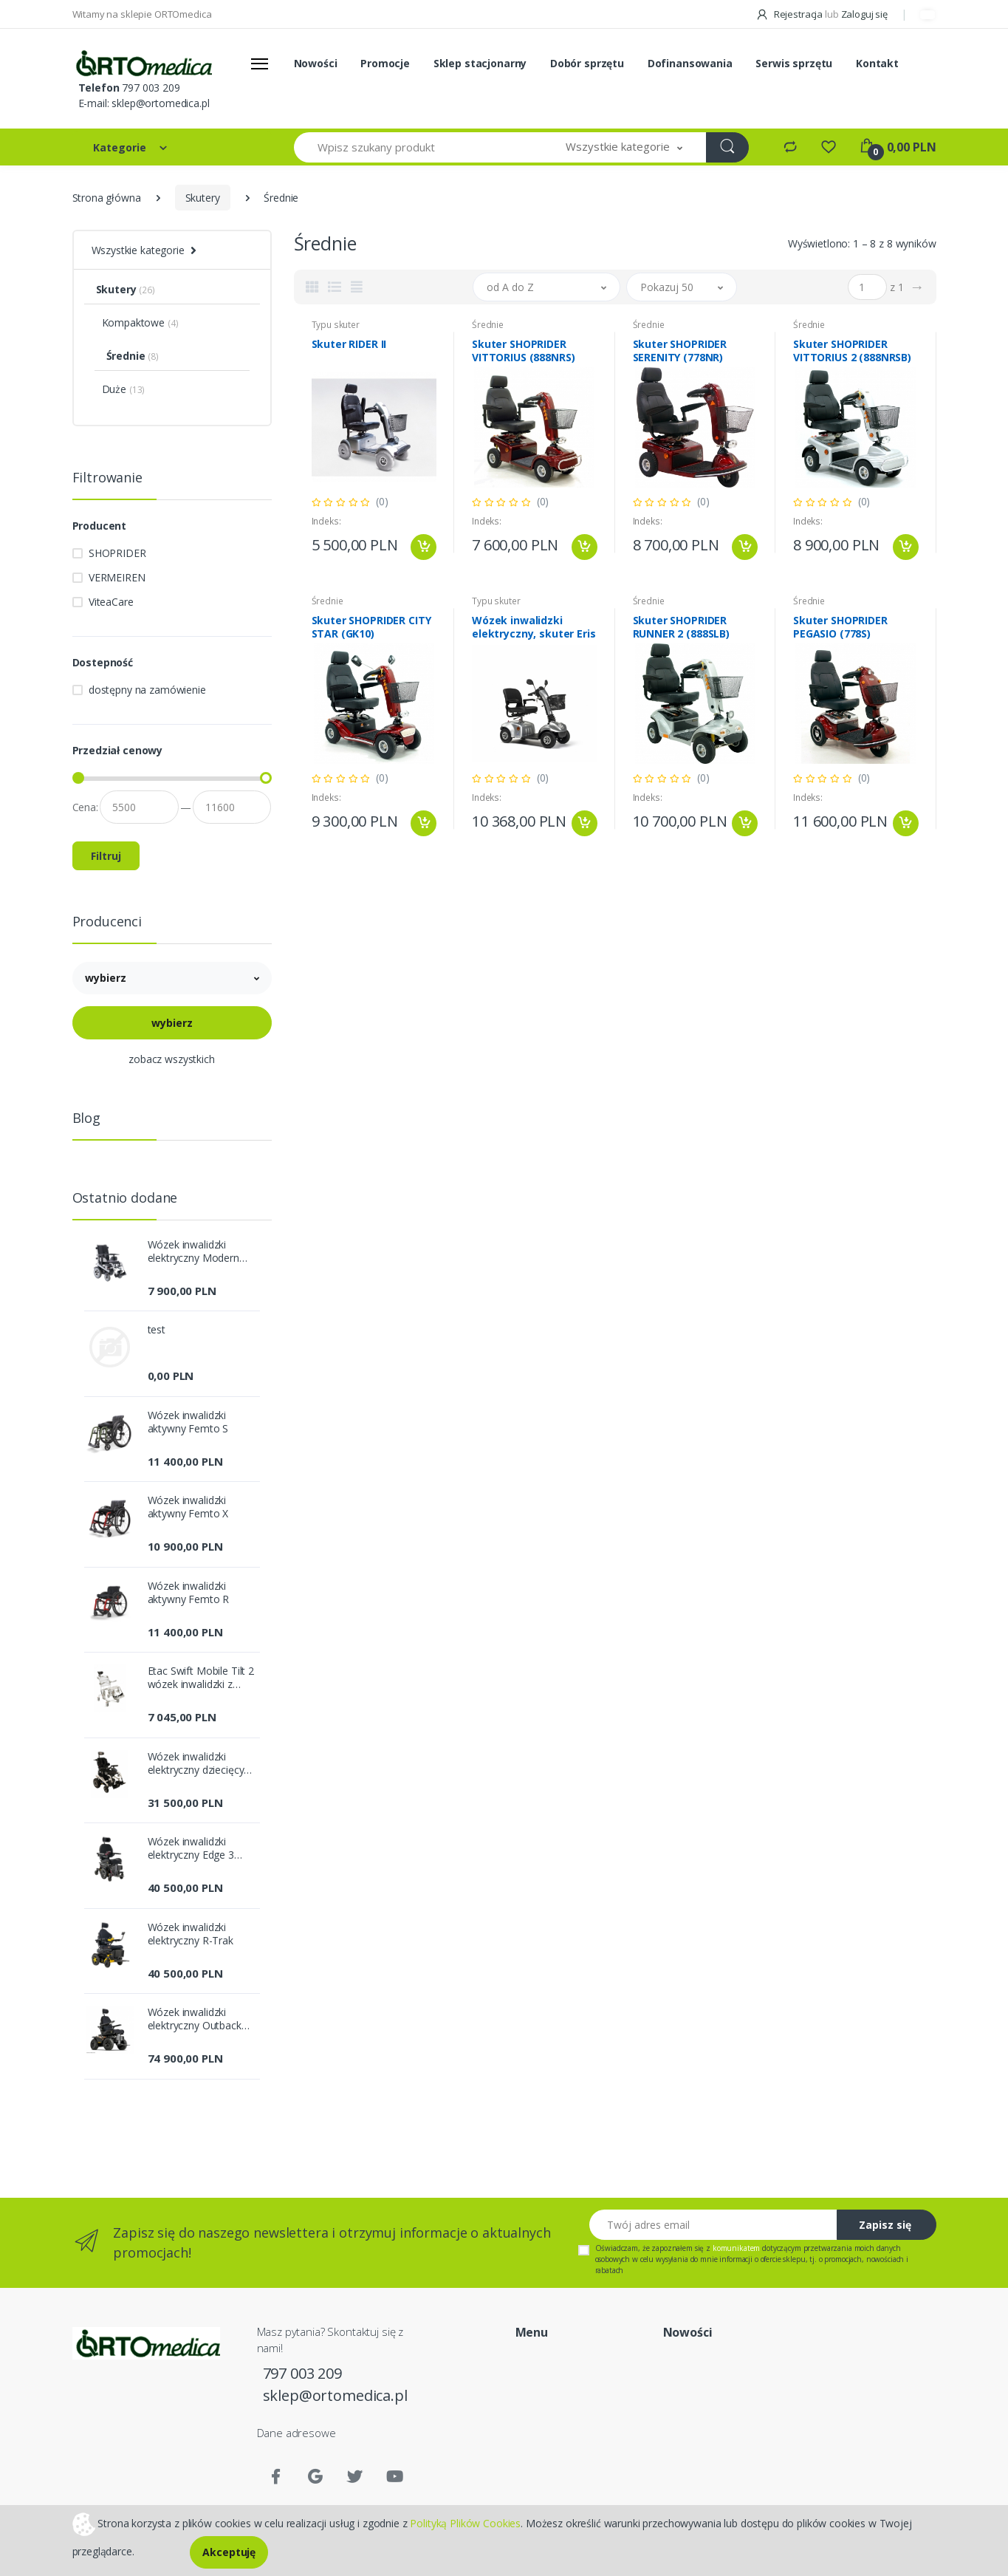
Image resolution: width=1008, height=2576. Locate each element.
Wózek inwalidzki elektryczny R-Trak (190, 1934)
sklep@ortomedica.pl (160, 103)
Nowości (315, 63)
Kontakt (877, 63)
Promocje (385, 63)
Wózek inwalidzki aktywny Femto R (189, 1592)
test (156, 1329)
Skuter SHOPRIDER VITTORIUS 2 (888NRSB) (852, 351)
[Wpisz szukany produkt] (419, 147)
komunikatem (736, 2248)
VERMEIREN (117, 577)
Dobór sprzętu (587, 63)
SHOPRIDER (117, 553)
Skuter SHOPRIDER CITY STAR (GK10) (371, 627)
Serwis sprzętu (793, 63)
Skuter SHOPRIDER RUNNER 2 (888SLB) (681, 627)
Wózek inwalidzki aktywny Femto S (188, 1422)
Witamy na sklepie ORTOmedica (142, 14)
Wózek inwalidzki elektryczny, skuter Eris (534, 627)
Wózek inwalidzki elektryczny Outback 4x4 (194, 2019)
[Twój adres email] (713, 2225)
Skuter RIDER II (349, 344)
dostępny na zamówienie (147, 690)
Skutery (202, 198)
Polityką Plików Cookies (465, 2522)
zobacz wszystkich (171, 1059)
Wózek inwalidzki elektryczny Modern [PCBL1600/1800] (193, 1251)
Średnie (488, 324)
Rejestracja (790, 14)
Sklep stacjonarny (480, 63)
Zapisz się (885, 2225)
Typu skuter (336, 324)
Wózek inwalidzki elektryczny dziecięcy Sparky (196, 1763)
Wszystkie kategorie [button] (138, 250)
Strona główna (106, 198)
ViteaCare (111, 602)
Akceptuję (229, 2552)
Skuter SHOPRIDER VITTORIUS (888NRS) (523, 351)
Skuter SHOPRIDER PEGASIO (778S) (840, 627)
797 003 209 (150, 88)
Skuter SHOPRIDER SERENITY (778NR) (680, 351)
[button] (624, 147)
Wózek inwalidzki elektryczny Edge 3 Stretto (191, 1848)
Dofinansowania (690, 63)
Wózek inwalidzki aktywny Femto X (188, 1507)
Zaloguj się (864, 14)
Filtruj (106, 856)
